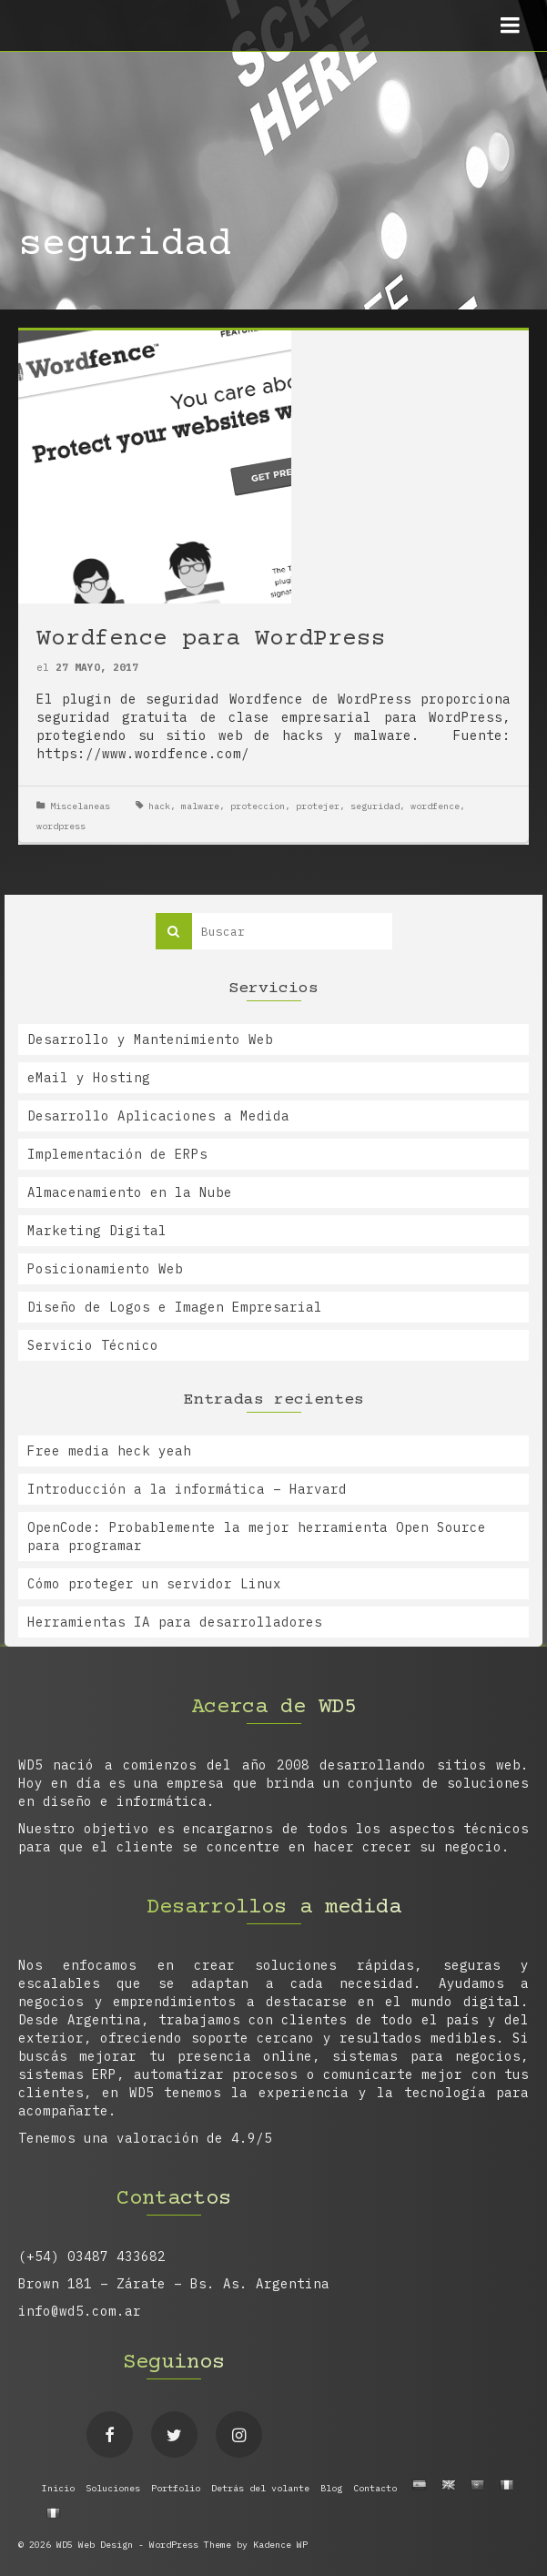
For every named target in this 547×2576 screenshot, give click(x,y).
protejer (317, 806)
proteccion (257, 806)
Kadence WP (280, 2545)
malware (200, 806)
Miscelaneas (80, 806)
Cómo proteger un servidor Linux (154, 1584)
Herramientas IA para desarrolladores (174, 1622)
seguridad (375, 806)
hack (159, 806)
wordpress (61, 826)
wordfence (435, 806)
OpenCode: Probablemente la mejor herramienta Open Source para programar (256, 1536)
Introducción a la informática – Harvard (187, 1489)
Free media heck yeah (109, 1451)
